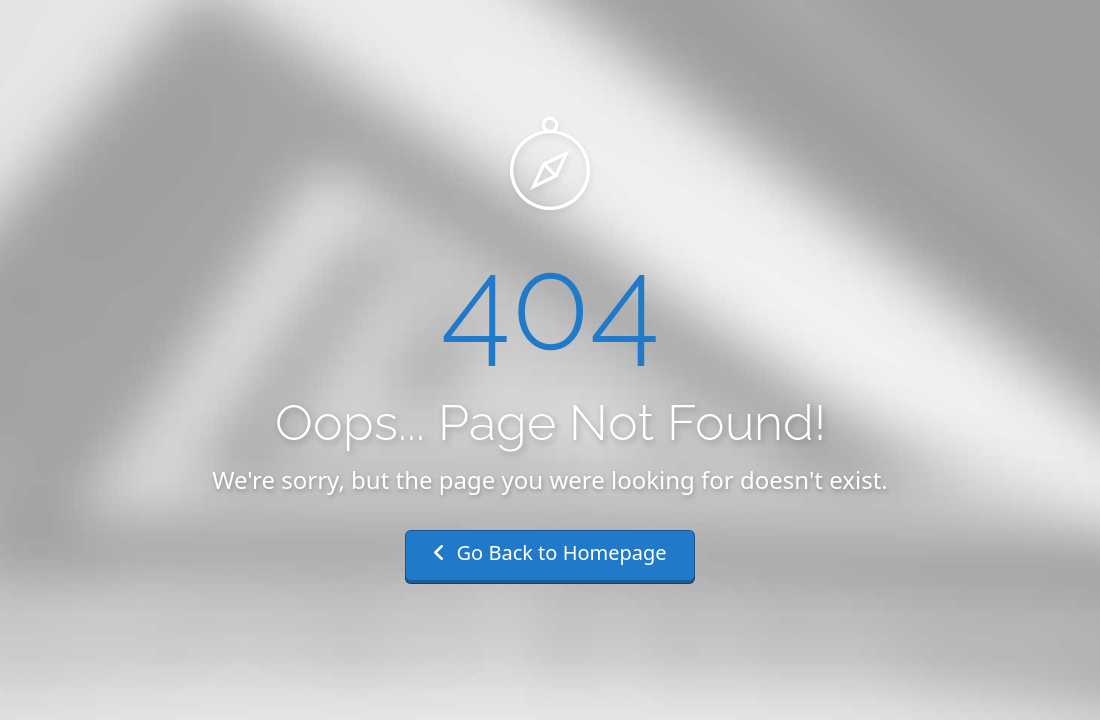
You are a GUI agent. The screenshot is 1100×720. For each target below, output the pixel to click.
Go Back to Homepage (549, 552)
